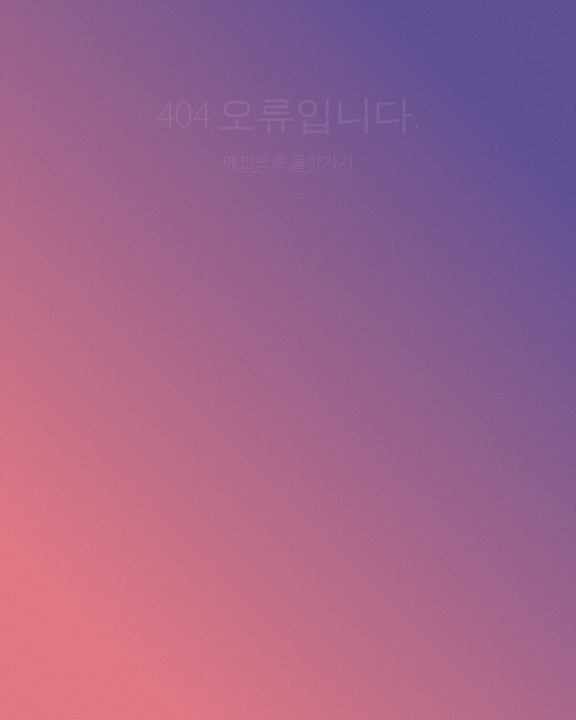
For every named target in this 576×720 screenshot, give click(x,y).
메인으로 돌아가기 (288, 161)
